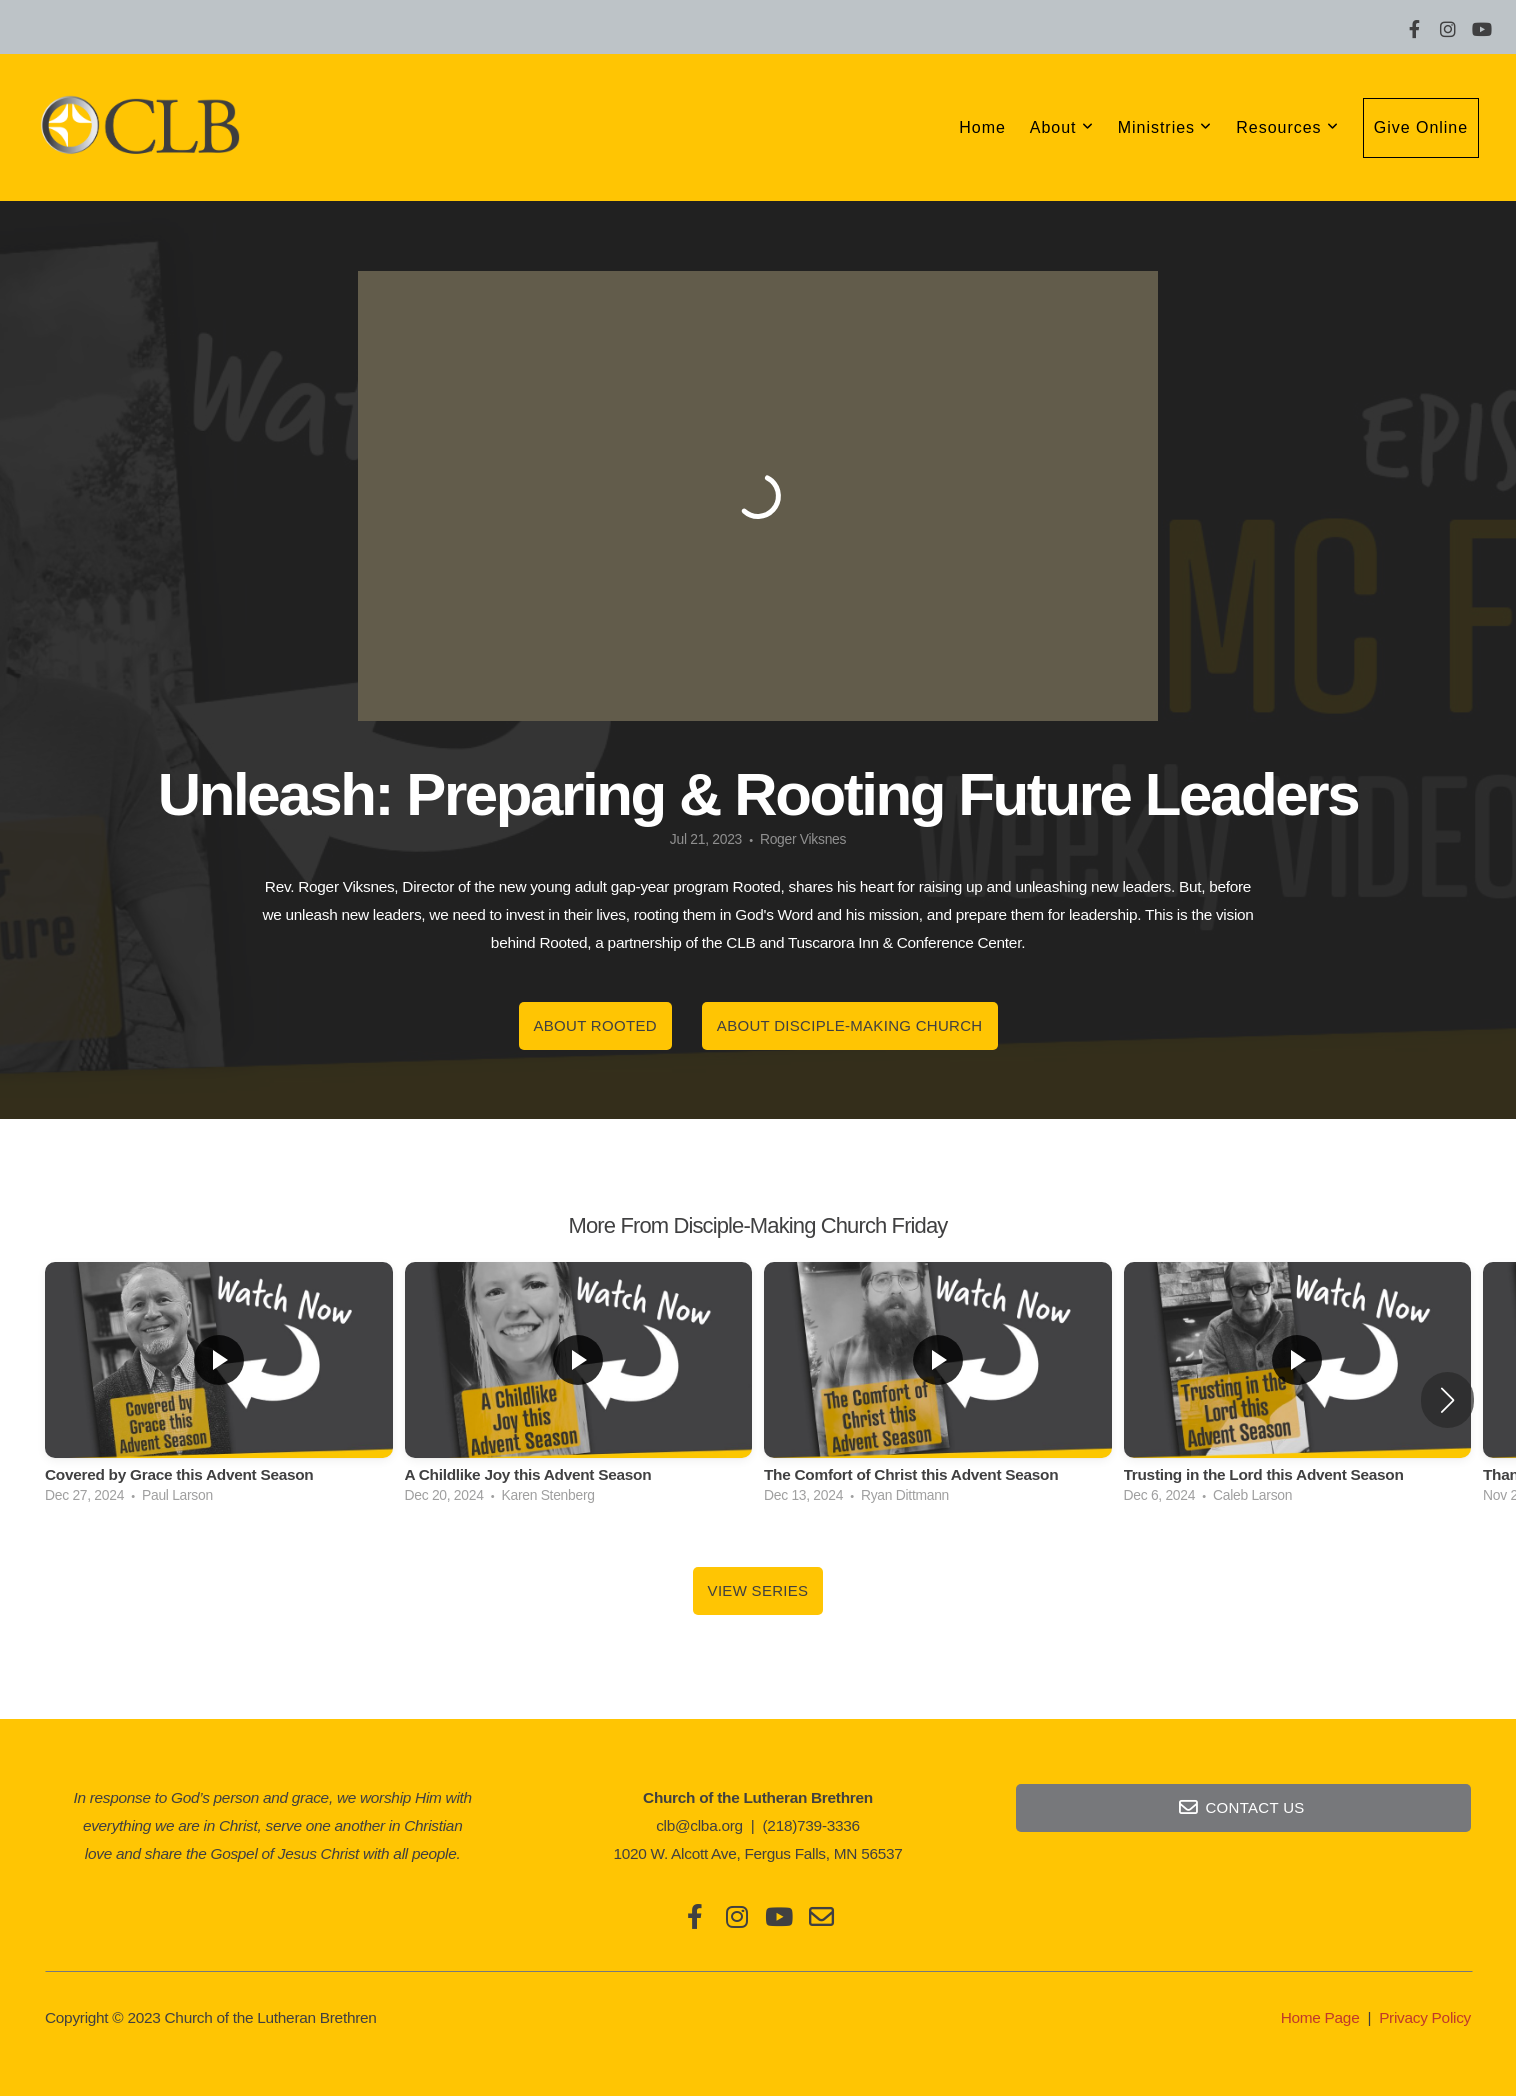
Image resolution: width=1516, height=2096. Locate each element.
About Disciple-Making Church (850, 1025)
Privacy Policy (1425, 2017)
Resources (1287, 127)
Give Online (1421, 127)
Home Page (1320, 2017)
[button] (1447, 1400)
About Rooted (595, 1025)
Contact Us (1241, 1807)
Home (982, 127)
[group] (219, 1388)
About (1062, 127)
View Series (758, 1590)
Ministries (1165, 127)
